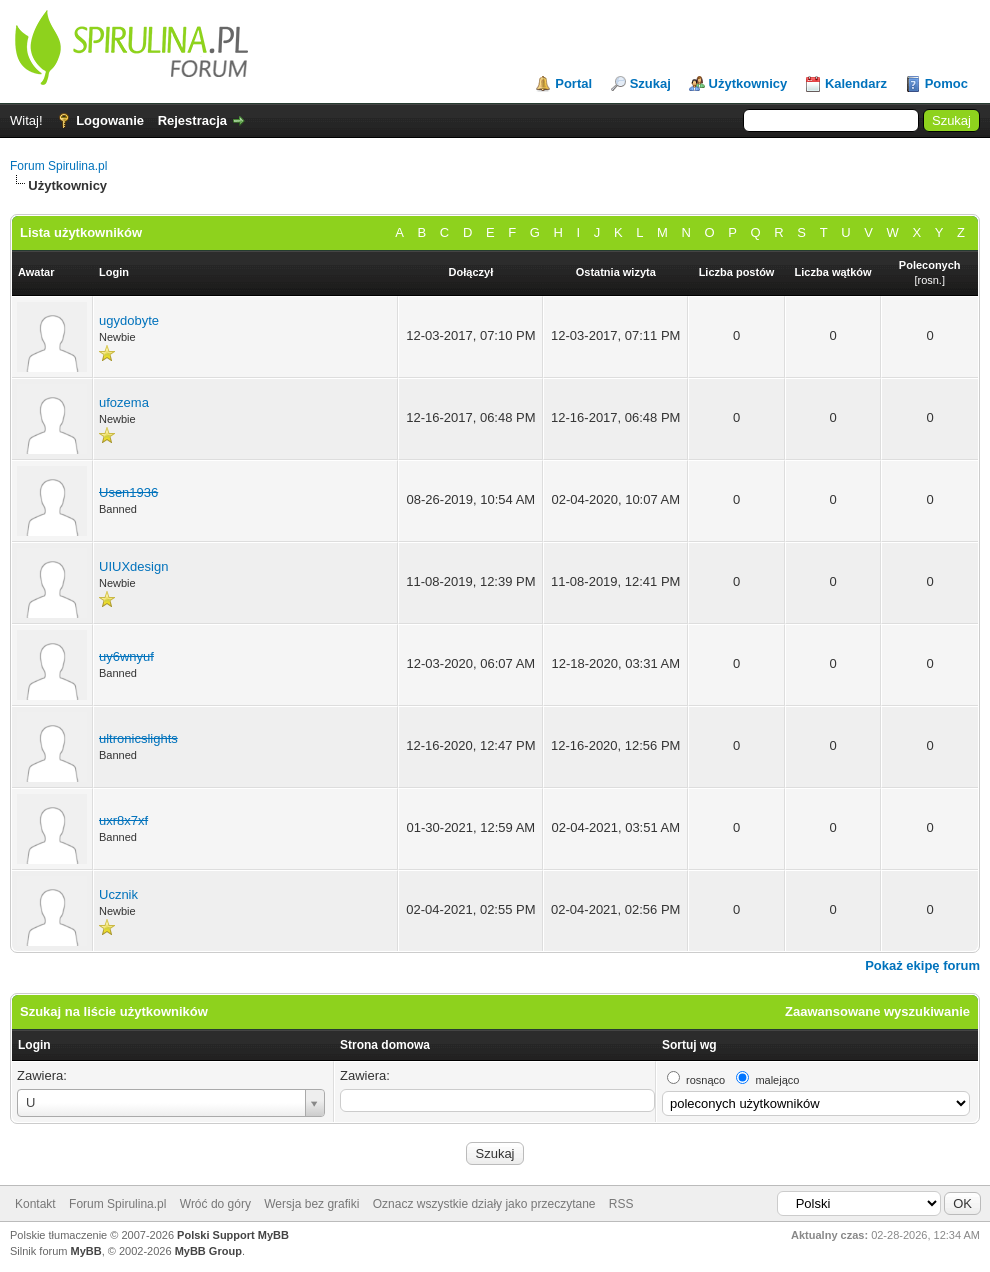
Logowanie (110, 120)
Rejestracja (192, 120)
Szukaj (650, 83)
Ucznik (118, 894)
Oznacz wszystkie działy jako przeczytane (484, 1204)
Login (34, 1045)
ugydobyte (129, 320)
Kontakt (35, 1204)
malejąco (777, 1080)
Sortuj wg (689, 1045)
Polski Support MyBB (233, 1235)
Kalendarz (856, 83)
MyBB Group (208, 1251)
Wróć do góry (215, 1204)
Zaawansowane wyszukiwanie (877, 1011)
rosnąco (705, 1080)
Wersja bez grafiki (311, 1204)
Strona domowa (385, 1045)
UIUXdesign (133, 566)
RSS (621, 1204)
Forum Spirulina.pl (58, 166)
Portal (573, 83)
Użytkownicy (748, 83)
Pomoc (946, 83)
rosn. (929, 280)
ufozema (124, 402)
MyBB (86, 1251)
